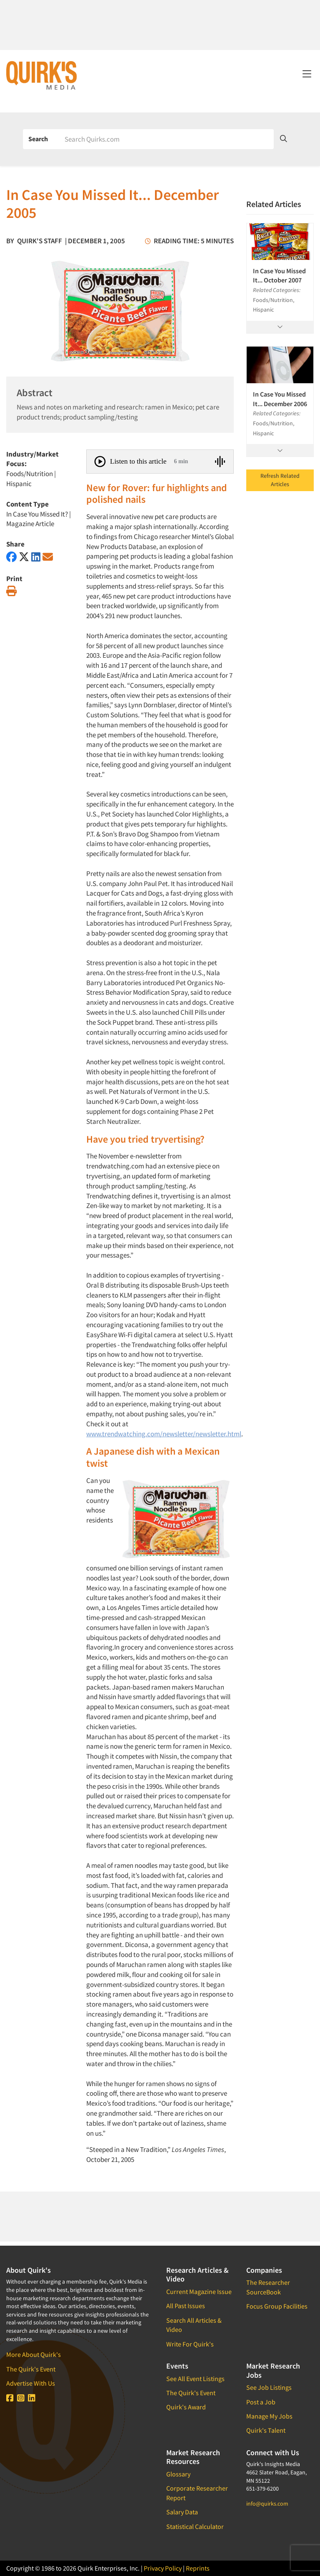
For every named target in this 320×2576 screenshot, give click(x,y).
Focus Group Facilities (277, 2306)
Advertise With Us (30, 2383)
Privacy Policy (163, 2568)
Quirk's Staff (39, 240)
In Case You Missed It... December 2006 (280, 398)
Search (38, 139)
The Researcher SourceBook (268, 2287)
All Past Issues (185, 2305)
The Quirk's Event (30, 2369)
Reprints (198, 2568)
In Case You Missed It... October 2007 (279, 275)
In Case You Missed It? (37, 514)
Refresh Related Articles (280, 480)
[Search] (166, 139)
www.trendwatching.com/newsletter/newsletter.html (163, 1433)
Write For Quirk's (190, 2344)
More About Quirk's (33, 2354)
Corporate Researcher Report (197, 2492)
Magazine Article (30, 523)
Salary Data (182, 2512)
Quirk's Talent (265, 2430)
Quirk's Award (186, 2407)
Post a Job (260, 2402)
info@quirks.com (267, 2503)
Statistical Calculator (195, 2526)
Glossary (178, 2474)
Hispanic (19, 483)
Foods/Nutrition (29, 473)
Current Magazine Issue (199, 2291)
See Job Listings (269, 2387)
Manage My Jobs (269, 2416)
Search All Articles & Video (194, 2325)
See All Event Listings (195, 2378)
